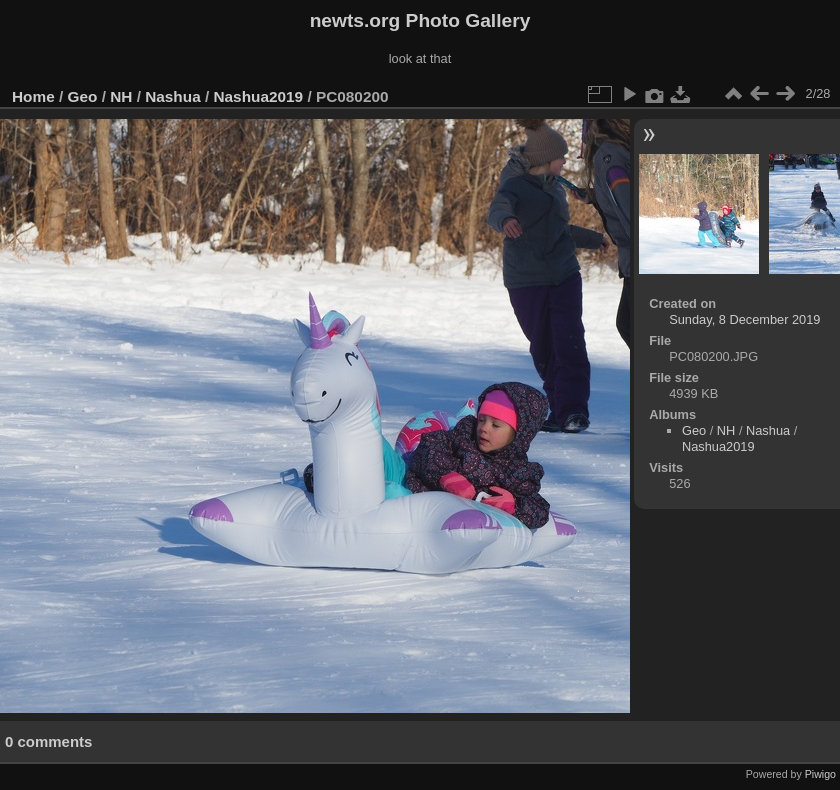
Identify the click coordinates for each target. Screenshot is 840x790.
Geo (83, 96)
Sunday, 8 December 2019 (744, 319)
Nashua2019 (258, 96)
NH (121, 96)
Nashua (172, 96)
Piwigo (820, 774)
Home (33, 96)
